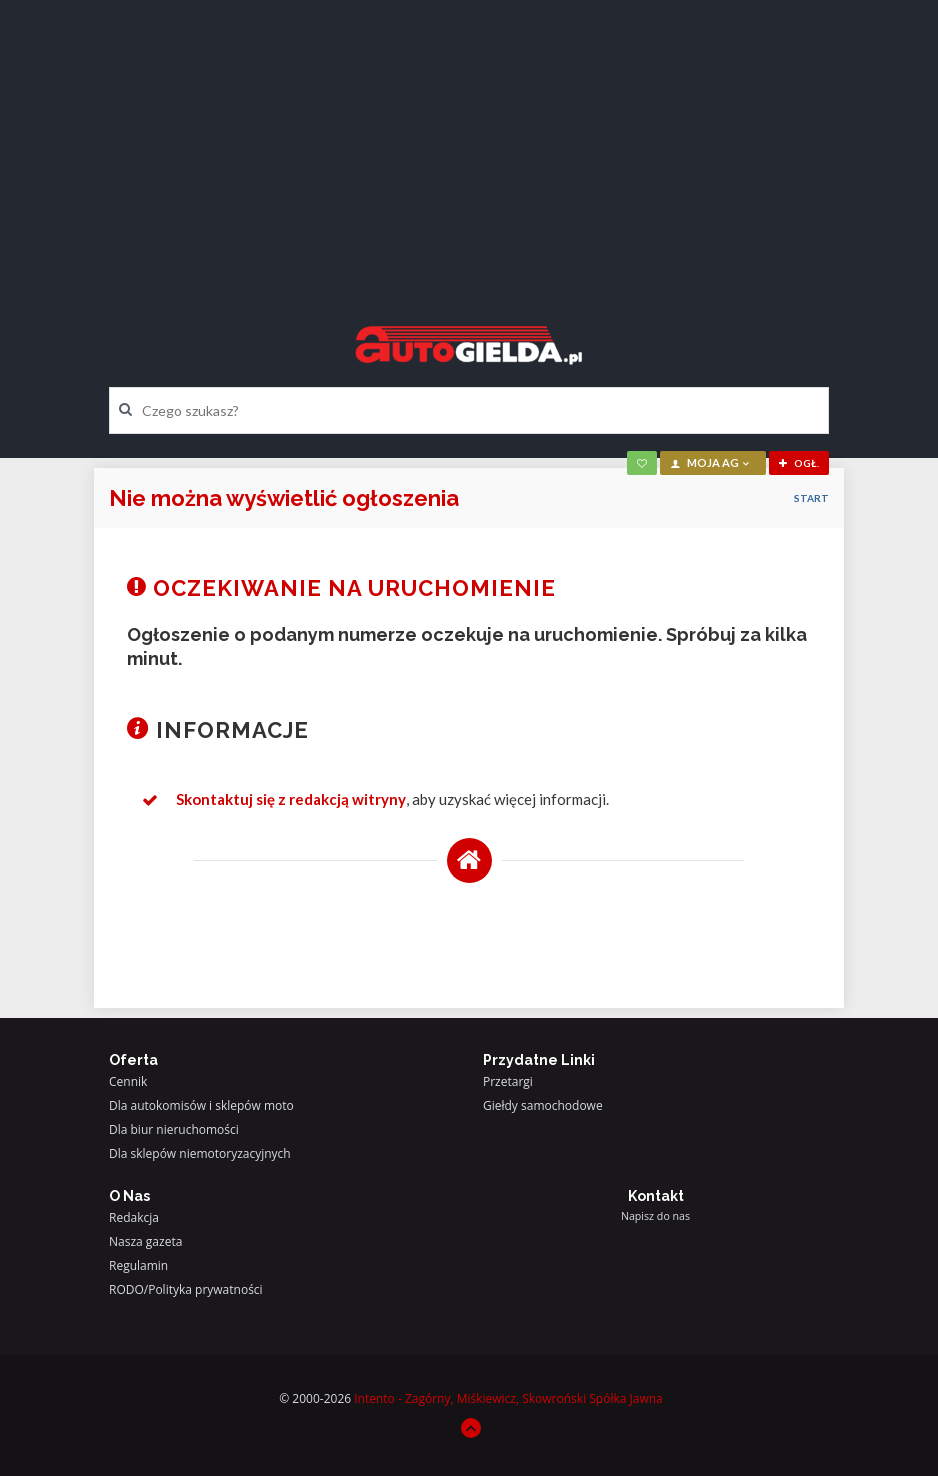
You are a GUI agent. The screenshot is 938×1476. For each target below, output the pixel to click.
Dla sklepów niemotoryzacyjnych (200, 1153)
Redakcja (134, 1217)
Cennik (128, 1081)
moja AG (710, 462)
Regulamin (138, 1265)
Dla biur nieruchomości (174, 1129)
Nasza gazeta (145, 1241)
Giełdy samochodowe (543, 1105)
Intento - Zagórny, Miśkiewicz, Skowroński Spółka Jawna (508, 1398)
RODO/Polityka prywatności (186, 1289)
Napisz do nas (655, 1216)
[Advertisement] (469, 145)
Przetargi (508, 1081)
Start (811, 498)
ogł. (799, 463)
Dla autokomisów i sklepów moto (201, 1105)
